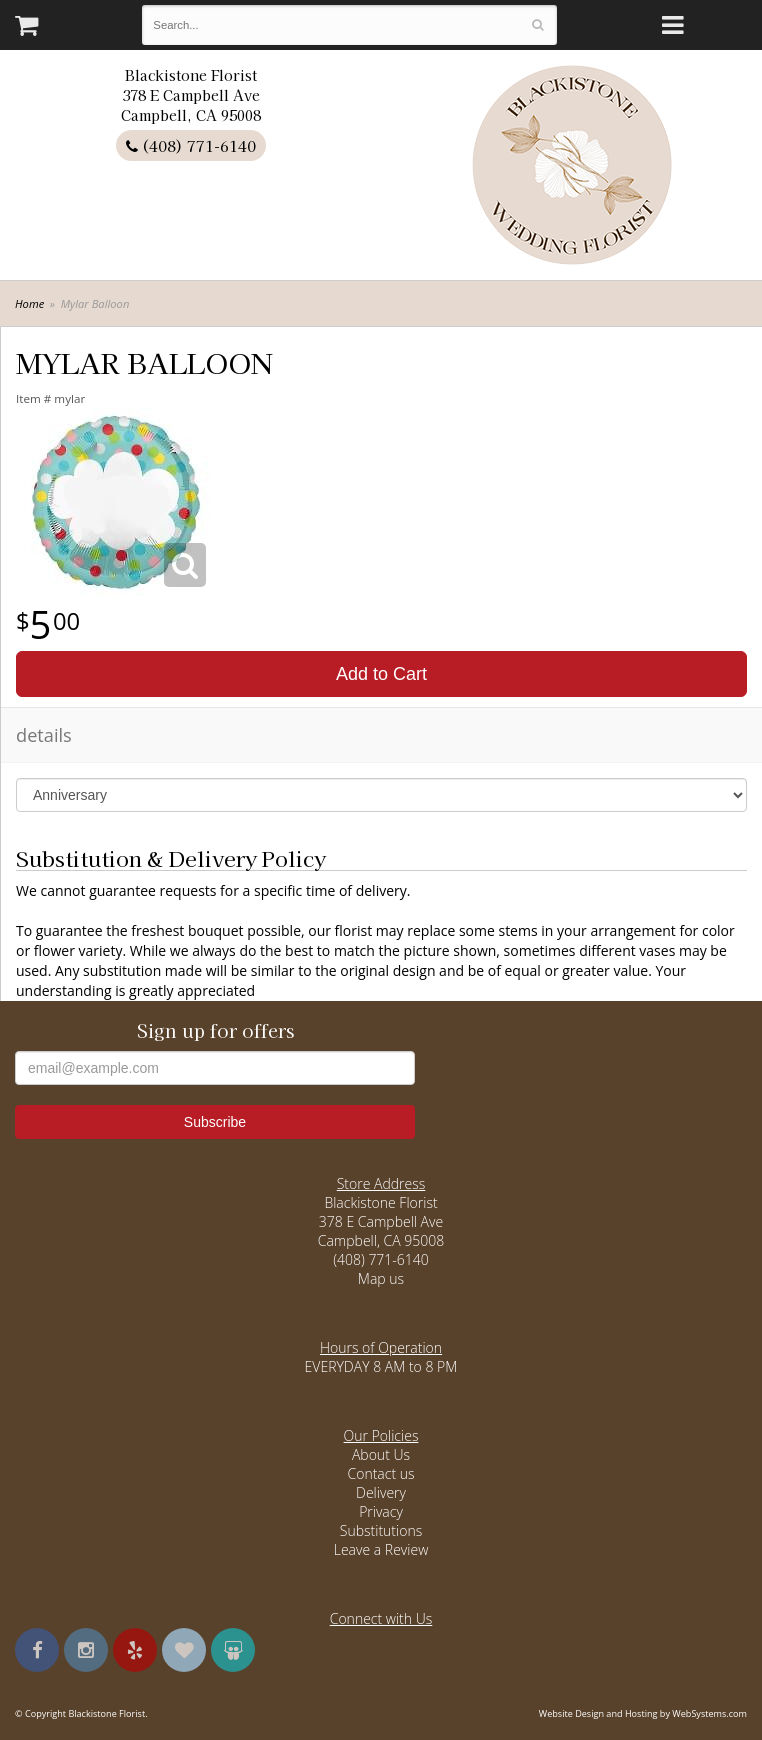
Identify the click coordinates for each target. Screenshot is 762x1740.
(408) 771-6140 (191, 145)
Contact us (380, 1473)
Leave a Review (381, 1549)
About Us (381, 1454)
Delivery (381, 1492)
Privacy (381, 1511)
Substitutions (381, 1530)
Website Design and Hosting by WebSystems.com (643, 1713)
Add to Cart (381, 674)
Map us (381, 1278)
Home (29, 303)
